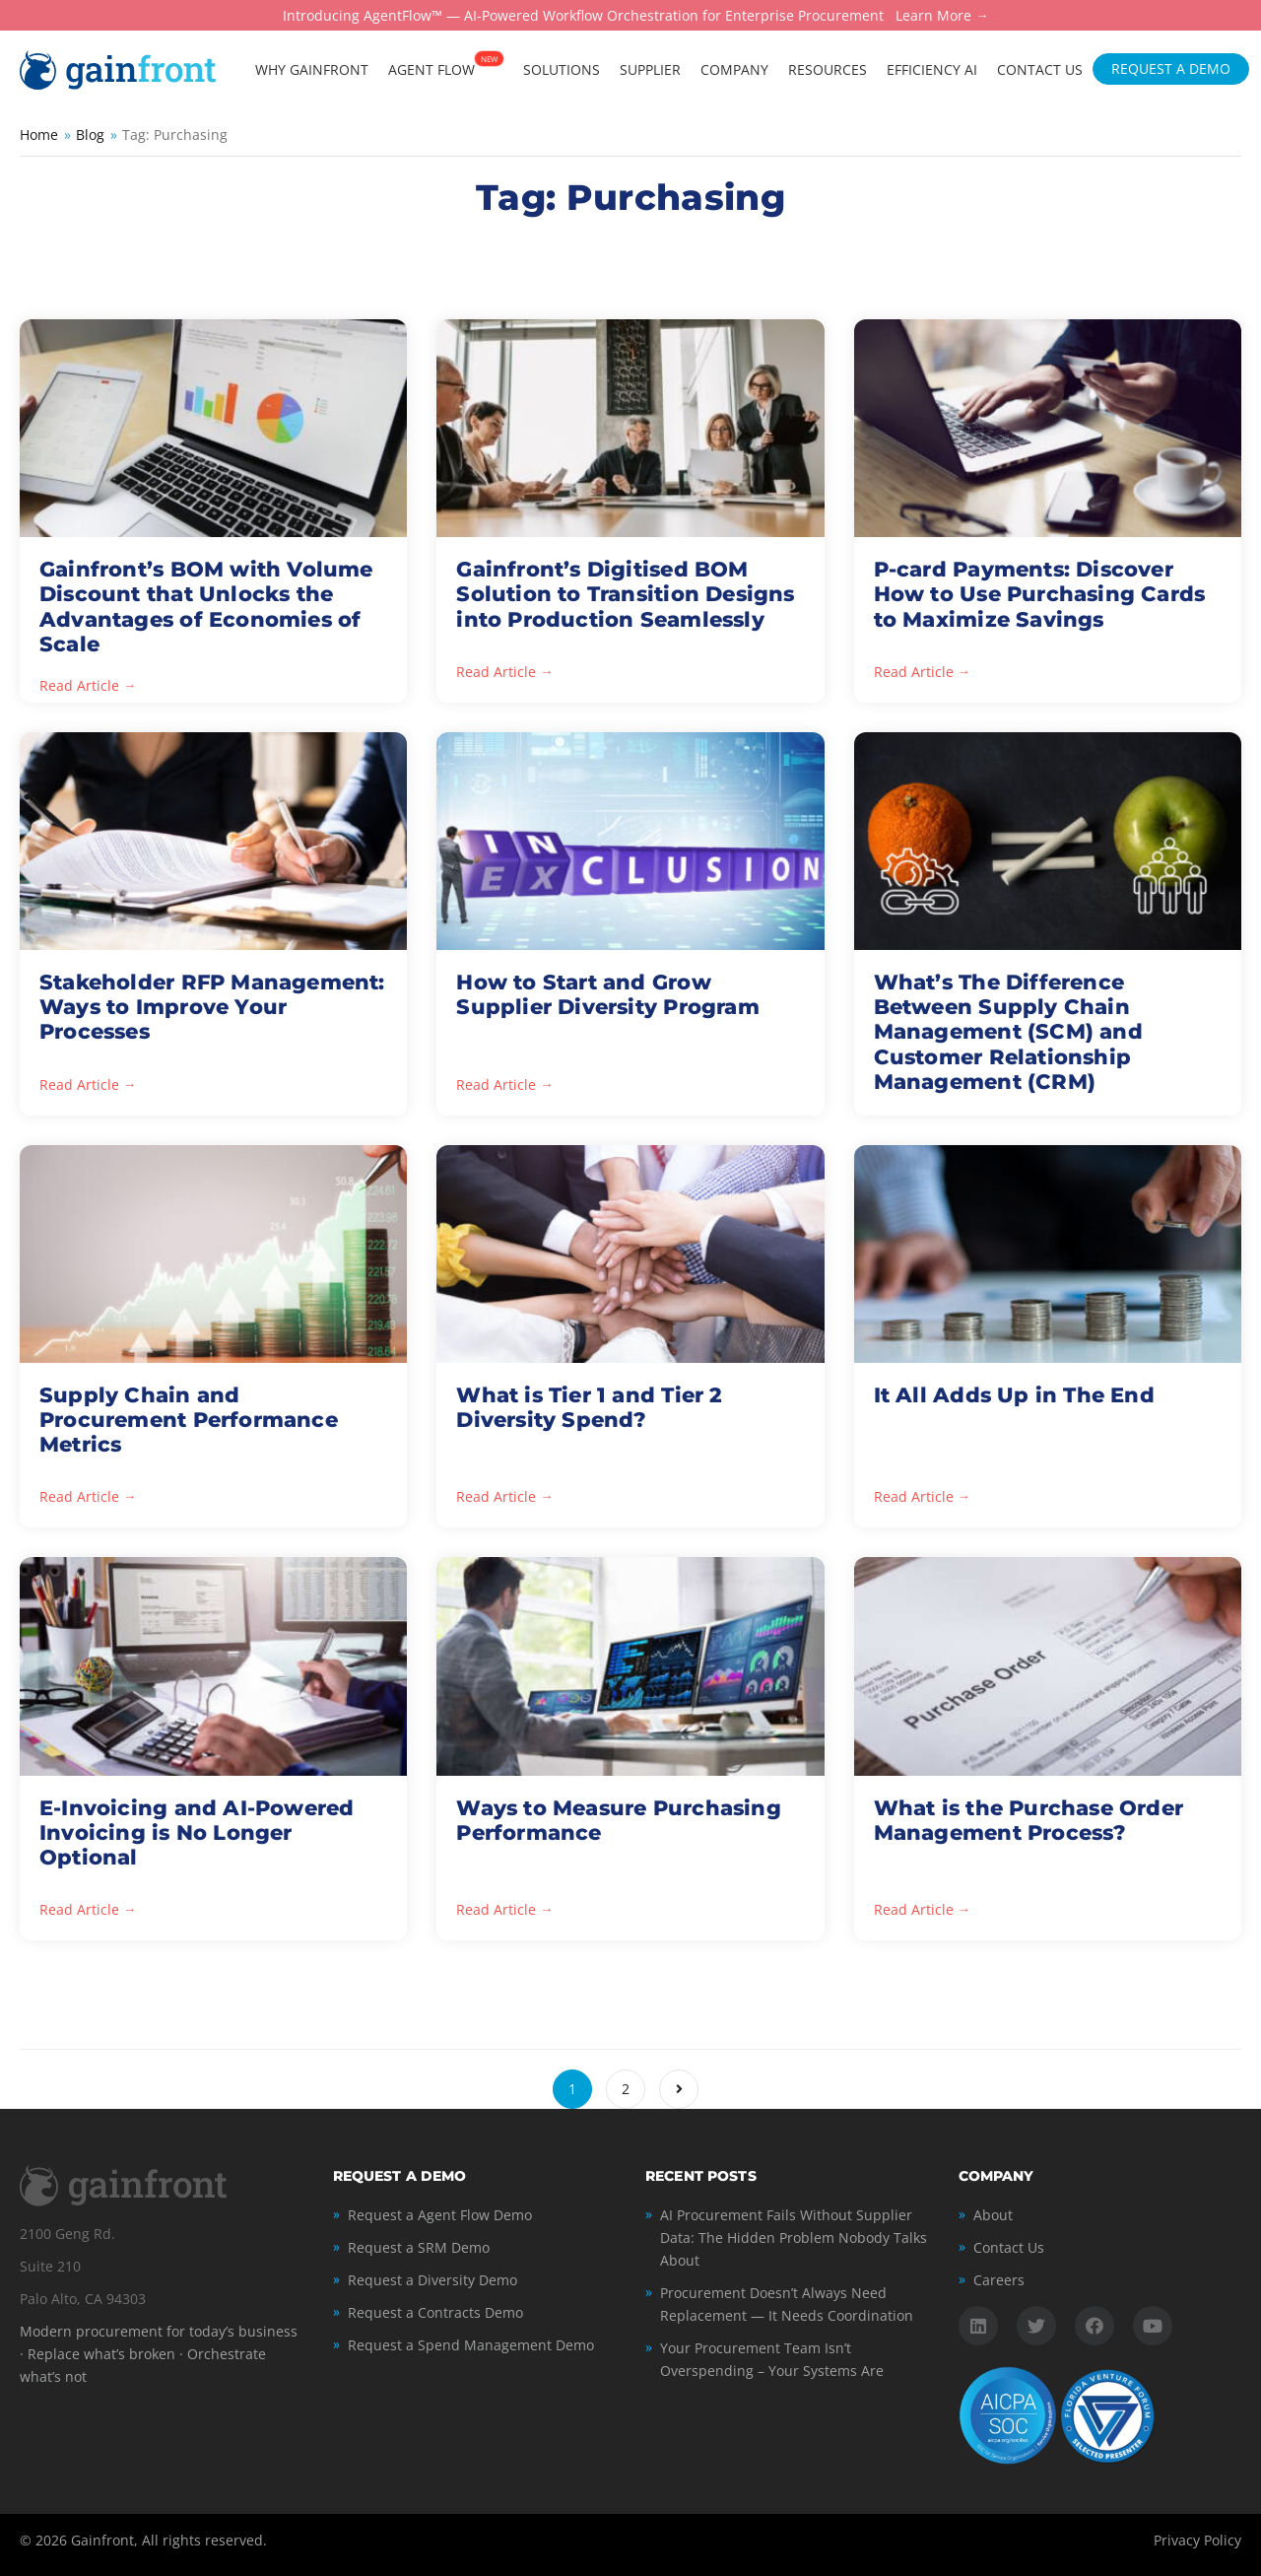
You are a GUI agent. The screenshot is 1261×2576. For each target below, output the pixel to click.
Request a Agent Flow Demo (440, 2214)
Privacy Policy (1197, 2540)
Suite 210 (50, 2266)
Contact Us (1008, 2247)
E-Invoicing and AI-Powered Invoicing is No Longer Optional (196, 1832)
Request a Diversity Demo (432, 2280)
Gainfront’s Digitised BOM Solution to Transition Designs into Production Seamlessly (625, 594)
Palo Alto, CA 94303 (83, 2298)
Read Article (79, 686)
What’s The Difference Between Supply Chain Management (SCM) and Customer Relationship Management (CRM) (1008, 1032)
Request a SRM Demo (419, 2247)
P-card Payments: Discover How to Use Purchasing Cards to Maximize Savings (1040, 594)
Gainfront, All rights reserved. (169, 2540)
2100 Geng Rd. (67, 2233)
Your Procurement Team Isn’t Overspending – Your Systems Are (772, 2359)
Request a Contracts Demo (435, 2312)
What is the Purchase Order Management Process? (1028, 1820)
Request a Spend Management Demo (471, 2345)
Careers (999, 2280)
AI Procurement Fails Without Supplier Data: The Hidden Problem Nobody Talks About (793, 2237)
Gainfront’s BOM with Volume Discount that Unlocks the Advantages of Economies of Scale (206, 606)
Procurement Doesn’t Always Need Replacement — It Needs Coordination (786, 2304)
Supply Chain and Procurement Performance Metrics (188, 1420)
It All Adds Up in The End (1014, 1395)
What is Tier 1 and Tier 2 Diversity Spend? (589, 1407)
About (993, 2214)
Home (39, 134)
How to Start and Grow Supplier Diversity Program (607, 994)
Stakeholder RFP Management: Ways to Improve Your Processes (212, 1007)
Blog (90, 134)
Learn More (933, 16)
